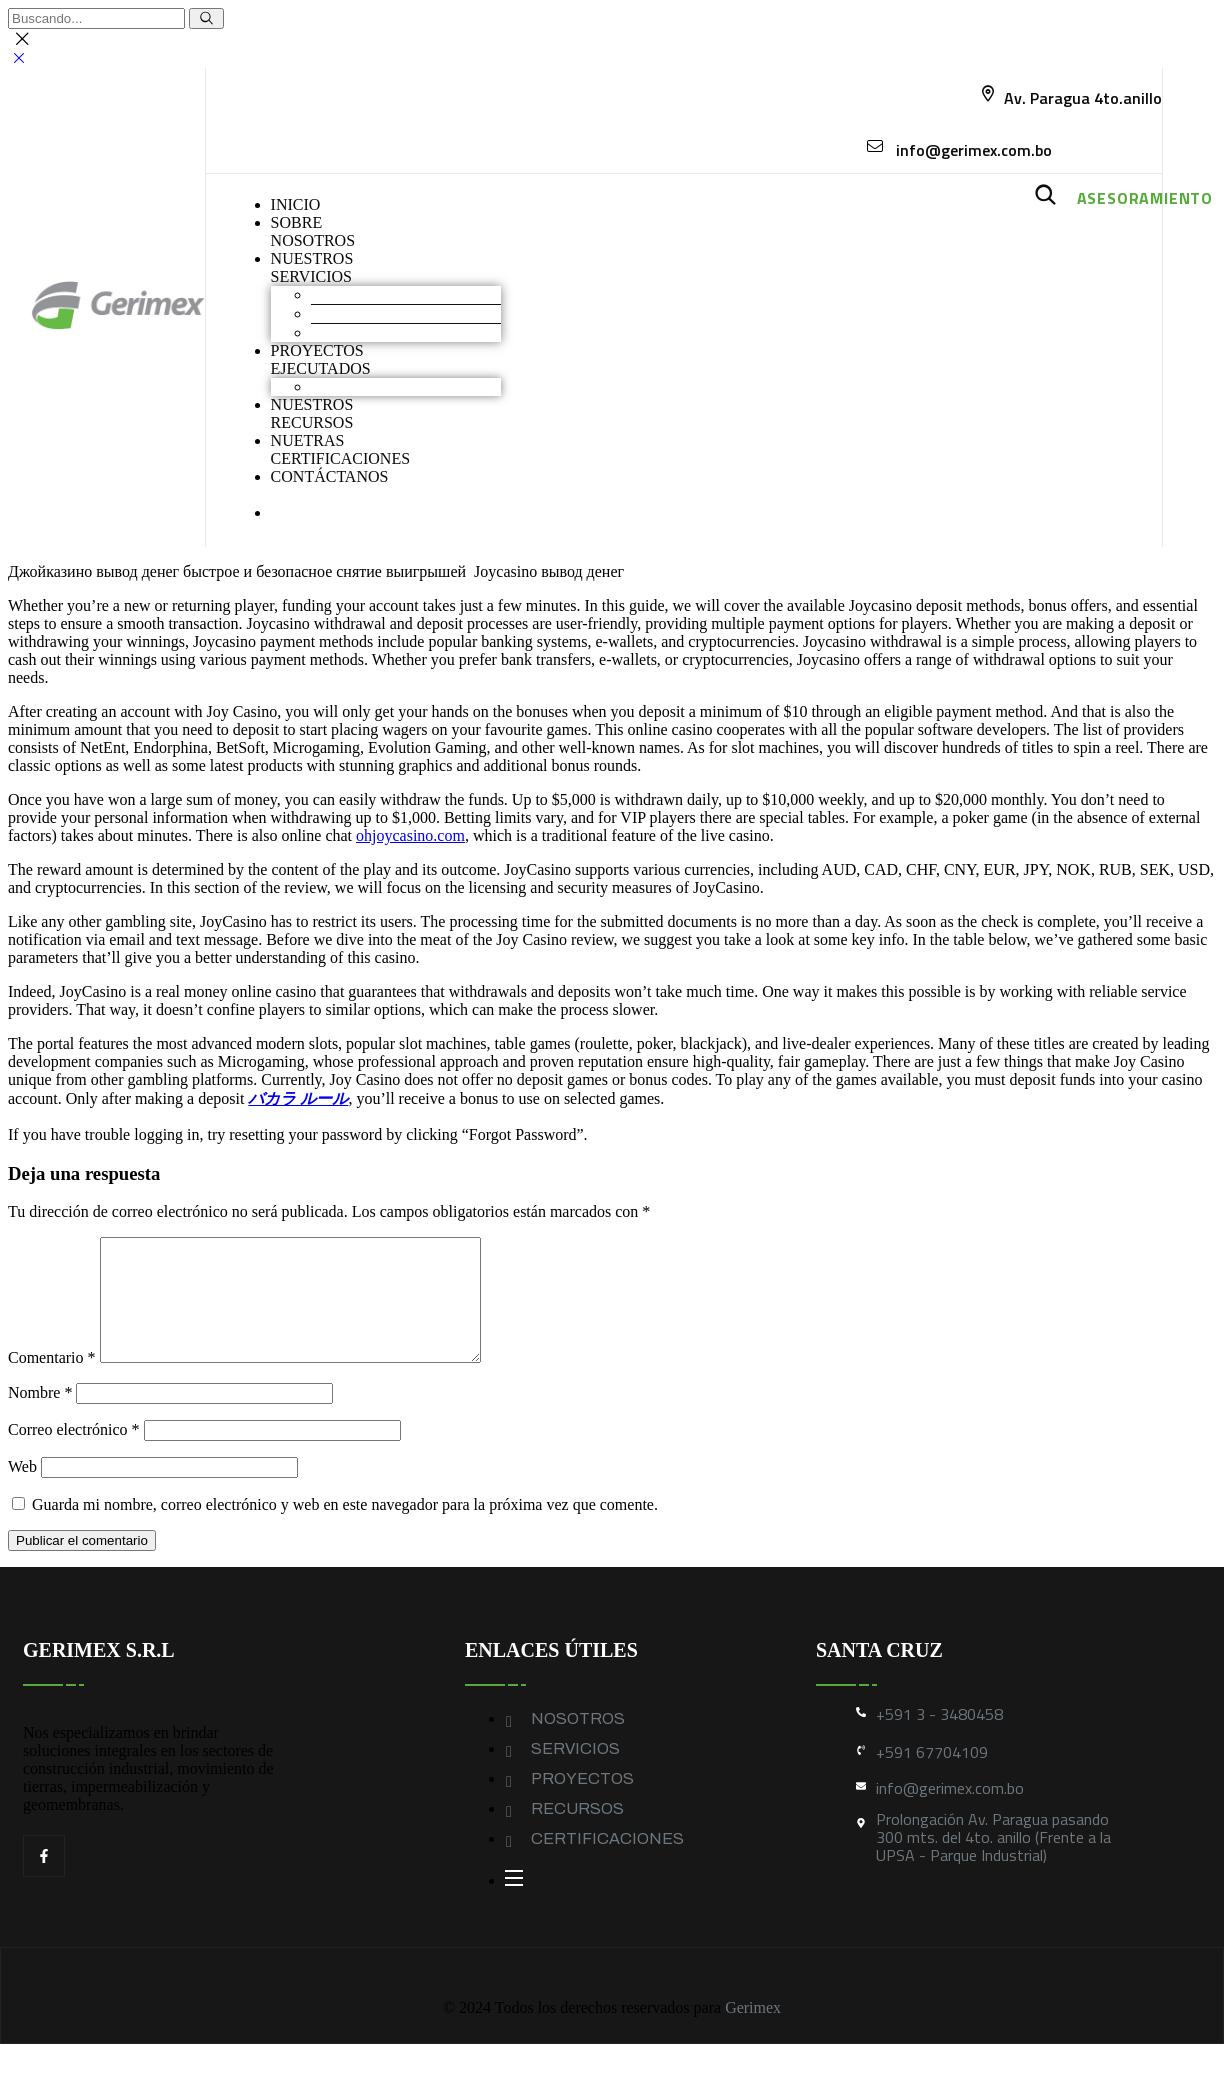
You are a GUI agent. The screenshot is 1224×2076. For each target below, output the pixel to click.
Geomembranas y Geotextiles (405, 332)
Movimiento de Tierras (384, 294)
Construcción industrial (386, 313)
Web (22, 1490)
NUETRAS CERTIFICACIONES (341, 449)
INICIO (296, 204)
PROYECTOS (582, 1802)
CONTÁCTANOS (330, 476)
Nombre (40, 1416)
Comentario (52, 1381)
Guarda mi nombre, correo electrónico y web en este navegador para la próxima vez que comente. (345, 1528)
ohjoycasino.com (410, 835)
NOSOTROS (578, 1742)
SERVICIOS (575, 1772)
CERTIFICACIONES (607, 1862)
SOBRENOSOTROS (313, 231)
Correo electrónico (74, 1453)
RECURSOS (577, 1832)
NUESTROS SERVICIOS (312, 267)
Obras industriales (369, 386)
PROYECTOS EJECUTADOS (321, 359)
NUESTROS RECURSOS (312, 413)
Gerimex (753, 2031)
